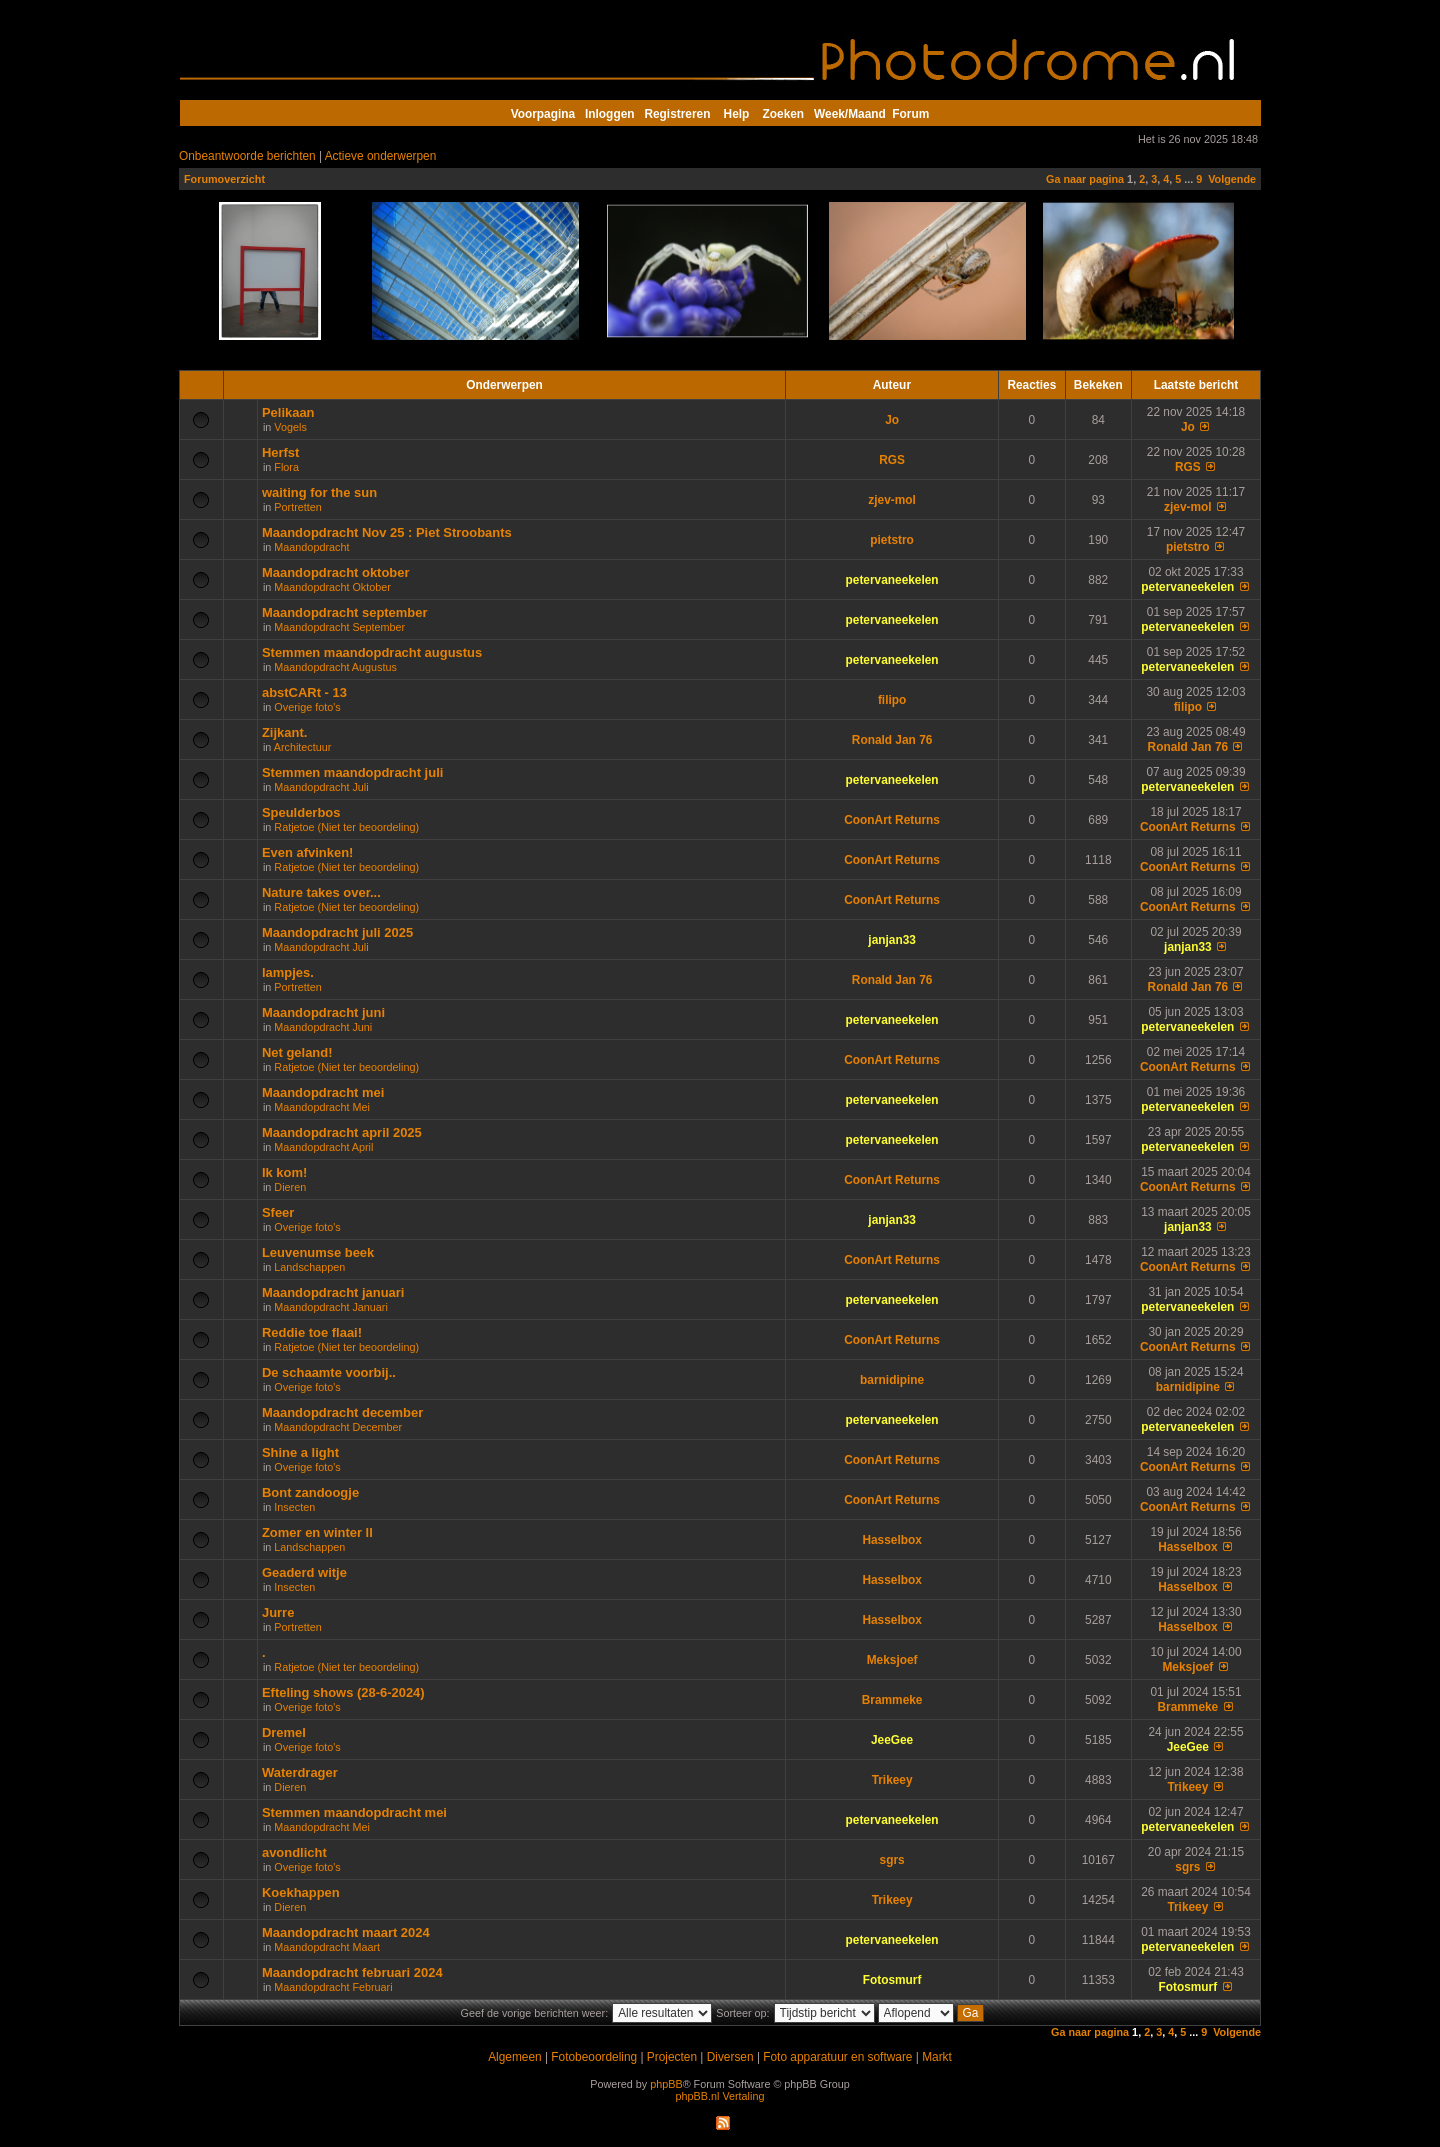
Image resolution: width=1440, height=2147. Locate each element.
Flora (286, 467)
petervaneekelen (892, 580)
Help (737, 114)
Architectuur (303, 747)
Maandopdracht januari (333, 1292)
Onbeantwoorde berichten (247, 156)
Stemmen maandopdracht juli (352, 772)
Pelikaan (288, 412)
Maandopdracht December (338, 1427)
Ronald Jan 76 (892, 740)
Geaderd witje (304, 1572)
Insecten (294, 1507)
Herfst (280, 452)
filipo (892, 700)
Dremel (284, 1732)
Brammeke (892, 1700)
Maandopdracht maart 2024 (346, 1932)
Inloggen (609, 114)
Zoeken (784, 114)
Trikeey (892, 1780)
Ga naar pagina (1085, 179)
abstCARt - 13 (304, 692)
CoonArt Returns (892, 820)
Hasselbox (891, 1540)
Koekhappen (301, 1892)
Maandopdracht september (345, 612)
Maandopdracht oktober (336, 572)
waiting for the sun (319, 492)
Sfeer (278, 1212)
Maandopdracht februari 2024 (352, 1972)
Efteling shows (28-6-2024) (343, 1692)
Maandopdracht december (342, 1412)
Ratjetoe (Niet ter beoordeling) (346, 827)
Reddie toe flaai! (312, 1332)
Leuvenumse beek (318, 1252)
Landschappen (309, 1267)
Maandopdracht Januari (330, 1307)
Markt (937, 2057)
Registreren (677, 114)
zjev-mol (892, 500)
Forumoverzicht (224, 179)
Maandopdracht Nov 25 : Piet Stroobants (387, 532)
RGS (892, 460)
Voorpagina (543, 114)
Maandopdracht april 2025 (342, 1132)
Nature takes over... (321, 892)
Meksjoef (892, 1660)
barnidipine (892, 1380)
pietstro (892, 540)
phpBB (666, 2084)
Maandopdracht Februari (333, 1987)
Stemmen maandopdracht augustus (372, 652)
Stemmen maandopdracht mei (354, 1812)
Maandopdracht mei (323, 1092)
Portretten (297, 507)
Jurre (278, 1612)
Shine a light (300, 1452)
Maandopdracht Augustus (335, 667)
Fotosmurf (892, 1980)
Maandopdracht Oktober (332, 587)
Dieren (290, 1187)
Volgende (1232, 179)
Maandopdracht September (339, 627)
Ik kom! (284, 1172)
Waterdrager (300, 1772)
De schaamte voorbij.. (329, 1372)
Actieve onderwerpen (381, 156)
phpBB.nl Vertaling (720, 2096)
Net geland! (297, 1052)
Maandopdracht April (323, 1147)
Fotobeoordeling (594, 2057)
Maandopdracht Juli (321, 787)
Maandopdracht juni (323, 1012)
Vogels (290, 427)
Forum (910, 114)
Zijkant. (284, 732)
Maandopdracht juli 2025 (337, 932)
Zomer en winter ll (317, 1532)
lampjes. (288, 972)
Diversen (730, 2057)
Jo (892, 420)
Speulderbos (301, 812)
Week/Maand (850, 114)
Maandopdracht (311, 547)
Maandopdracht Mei (321, 1107)
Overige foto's (307, 707)
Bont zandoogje (310, 1492)
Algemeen (514, 2057)
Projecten (672, 2057)
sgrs (892, 1860)
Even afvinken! (307, 852)
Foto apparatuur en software (837, 2057)
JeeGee (892, 1740)
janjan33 (892, 940)
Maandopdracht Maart (327, 1947)
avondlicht (294, 1852)
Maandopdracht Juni (323, 1027)
